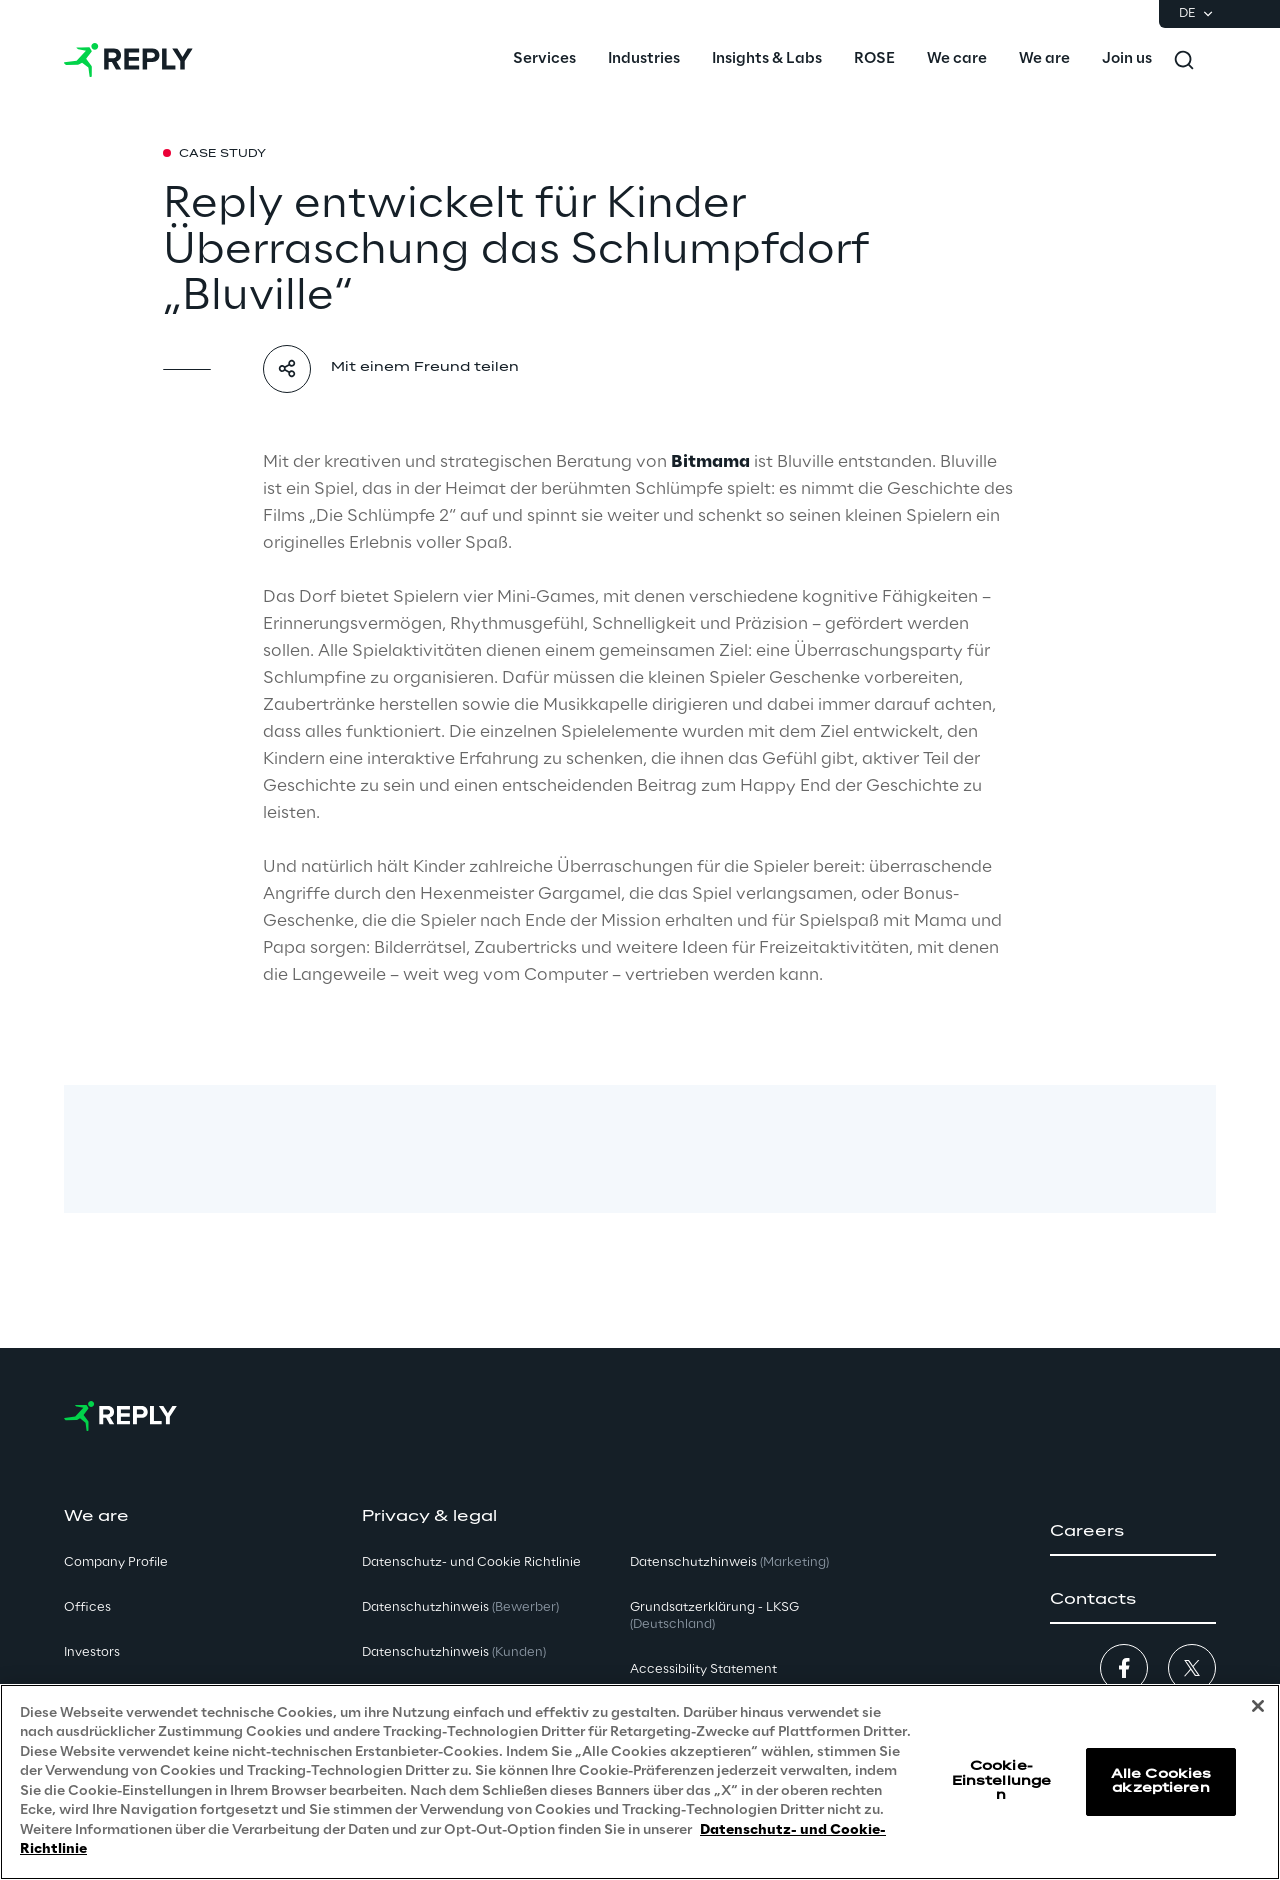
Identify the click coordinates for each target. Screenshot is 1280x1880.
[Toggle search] (1184, 60)
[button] (1133, 1532)
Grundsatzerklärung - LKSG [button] (714, 1616)
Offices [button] (87, 1607)
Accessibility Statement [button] (703, 1669)
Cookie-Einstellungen (1001, 1781)
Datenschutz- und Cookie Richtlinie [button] (471, 1562)
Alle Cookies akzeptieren (1161, 1781)
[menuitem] (544, 60)
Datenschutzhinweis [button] (460, 1607)
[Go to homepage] (128, 60)
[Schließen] (1258, 1706)
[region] (640, 1782)
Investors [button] (92, 1652)
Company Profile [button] (116, 1562)
